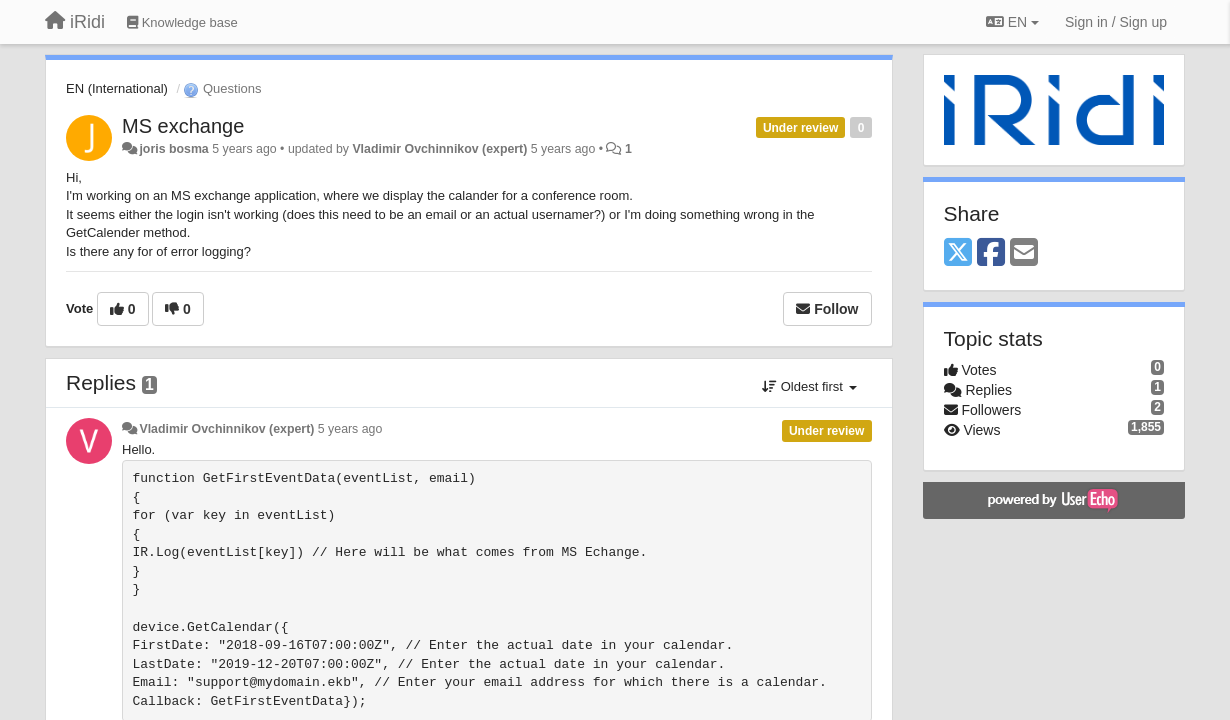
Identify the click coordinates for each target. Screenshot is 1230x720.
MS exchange (183, 126)
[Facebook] (991, 253)
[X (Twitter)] (958, 253)
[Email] (1024, 253)
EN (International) (117, 88)
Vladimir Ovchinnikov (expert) (439, 149)
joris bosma (173, 149)
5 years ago (350, 429)
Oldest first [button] (809, 386)
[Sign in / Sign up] (1116, 22)
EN (1012, 22)
